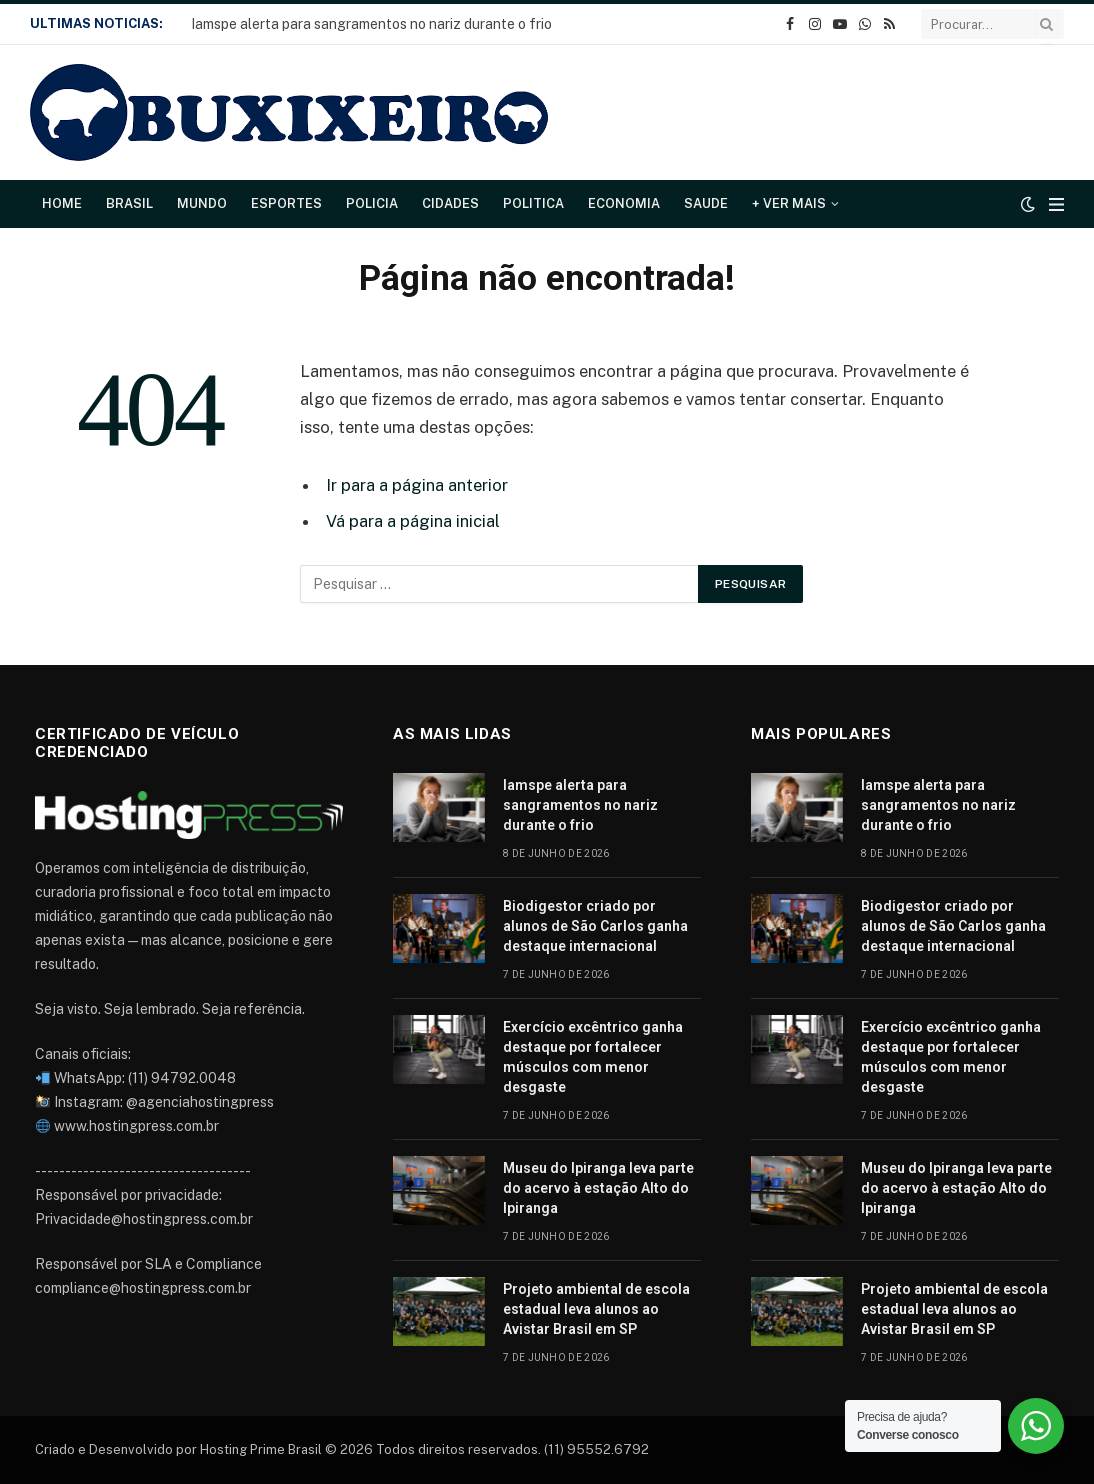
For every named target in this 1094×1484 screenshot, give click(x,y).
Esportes (286, 203)
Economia (624, 203)
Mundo (202, 203)
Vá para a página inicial (413, 521)
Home (62, 203)
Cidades (450, 203)
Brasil (129, 203)
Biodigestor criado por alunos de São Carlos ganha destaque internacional (595, 926)
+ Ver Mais (789, 203)
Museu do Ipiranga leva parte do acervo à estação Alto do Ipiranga (598, 1188)
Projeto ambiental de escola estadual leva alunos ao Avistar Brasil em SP (596, 1309)
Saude (706, 203)
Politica (533, 203)
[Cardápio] (1056, 204)
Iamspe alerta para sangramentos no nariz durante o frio (371, 24)
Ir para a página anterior (417, 485)
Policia (372, 203)
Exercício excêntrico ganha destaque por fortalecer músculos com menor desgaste (593, 1057)
